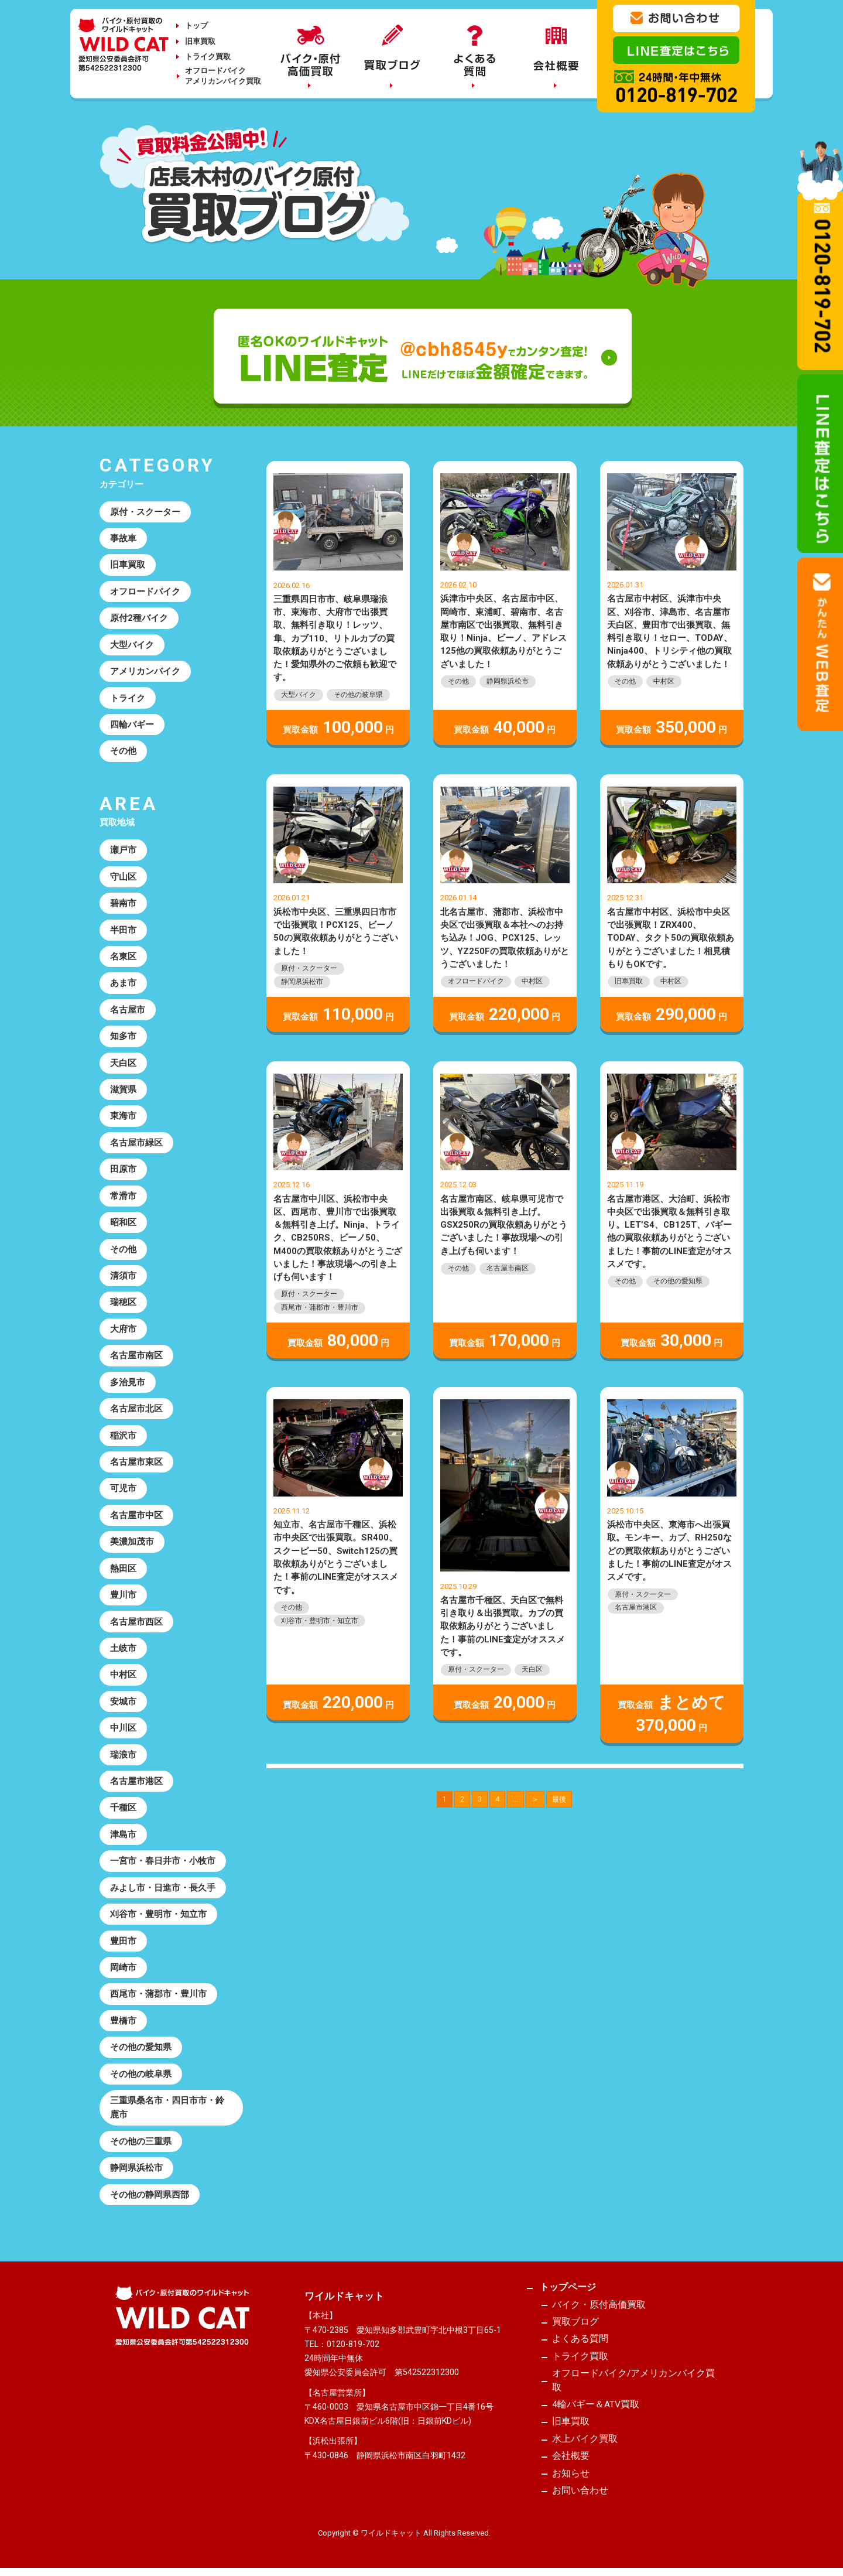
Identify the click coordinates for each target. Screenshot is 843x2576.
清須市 (123, 1276)
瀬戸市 (123, 850)
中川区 (123, 1729)
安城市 (123, 1702)
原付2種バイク (139, 618)
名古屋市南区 (507, 1268)
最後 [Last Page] (559, 1799)
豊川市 (123, 1596)
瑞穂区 (123, 1303)
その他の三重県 (141, 2143)
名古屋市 (127, 1010)
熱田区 (123, 1569)
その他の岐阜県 (358, 695)
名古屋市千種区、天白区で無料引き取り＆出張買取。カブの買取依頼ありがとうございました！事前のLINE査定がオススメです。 (502, 1626)
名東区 (123, 957)
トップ (196, 25)
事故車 (123, 538)
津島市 (123, 1835)
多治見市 (127, 1383)
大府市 (123, 1329)
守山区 (123, 877)
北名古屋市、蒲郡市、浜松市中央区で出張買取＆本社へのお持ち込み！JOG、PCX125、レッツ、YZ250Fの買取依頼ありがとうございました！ (504, 938)
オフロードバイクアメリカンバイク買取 (223, 76)
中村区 (663, 681)
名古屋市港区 (636, 1607)
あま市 (123, 983)
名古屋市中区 (136, 1516)
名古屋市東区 (136, 1463)
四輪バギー (132, 724)
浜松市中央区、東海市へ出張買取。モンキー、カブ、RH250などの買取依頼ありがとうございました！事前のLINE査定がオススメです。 (669, 1550)
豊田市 (123, 1942)
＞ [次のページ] (535, 1799)
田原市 (123, 1169)
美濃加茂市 (132, 1543)
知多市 (123, 1036)
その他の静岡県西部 (149, 2196)
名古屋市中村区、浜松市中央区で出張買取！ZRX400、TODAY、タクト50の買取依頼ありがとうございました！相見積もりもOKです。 (670, 938)
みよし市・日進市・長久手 (162, 1889)
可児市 (123, 1489)
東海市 (123, 1116)
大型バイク (298, 695)
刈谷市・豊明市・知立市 (319, 1621)
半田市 (123, 930)
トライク (127, 698)
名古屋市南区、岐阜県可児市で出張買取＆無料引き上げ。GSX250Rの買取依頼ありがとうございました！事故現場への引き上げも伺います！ (503, 1225)
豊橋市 (123, 2022)
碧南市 (123, 903)
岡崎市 (123, 1968)
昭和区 (123, 1223)
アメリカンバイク (145, 671)
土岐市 (123, 1649)
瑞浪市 (123, 1756)
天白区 (532, 1669)
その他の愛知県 (677, 1281)
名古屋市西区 (136, 1622)
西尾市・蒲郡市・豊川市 (319, 1307)
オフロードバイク (476, 981)
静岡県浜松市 (507, 681)
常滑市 (123, 1196)
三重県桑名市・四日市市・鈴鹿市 (167, 2109)
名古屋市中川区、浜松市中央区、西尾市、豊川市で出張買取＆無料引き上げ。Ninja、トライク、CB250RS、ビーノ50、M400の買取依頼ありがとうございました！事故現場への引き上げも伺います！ (337, 1238)
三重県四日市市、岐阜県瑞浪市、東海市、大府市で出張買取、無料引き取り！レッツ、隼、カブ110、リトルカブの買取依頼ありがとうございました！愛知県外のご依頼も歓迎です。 (334, 638)
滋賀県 (123, 1090)
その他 (458, 681)
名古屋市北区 (136, 1410)
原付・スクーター (309, 968)
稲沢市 (123, 1436)
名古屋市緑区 (136, 1143)
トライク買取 (208, 56)
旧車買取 (200, 41)
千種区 (123, 1809)
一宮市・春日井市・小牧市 (162, 1862)
